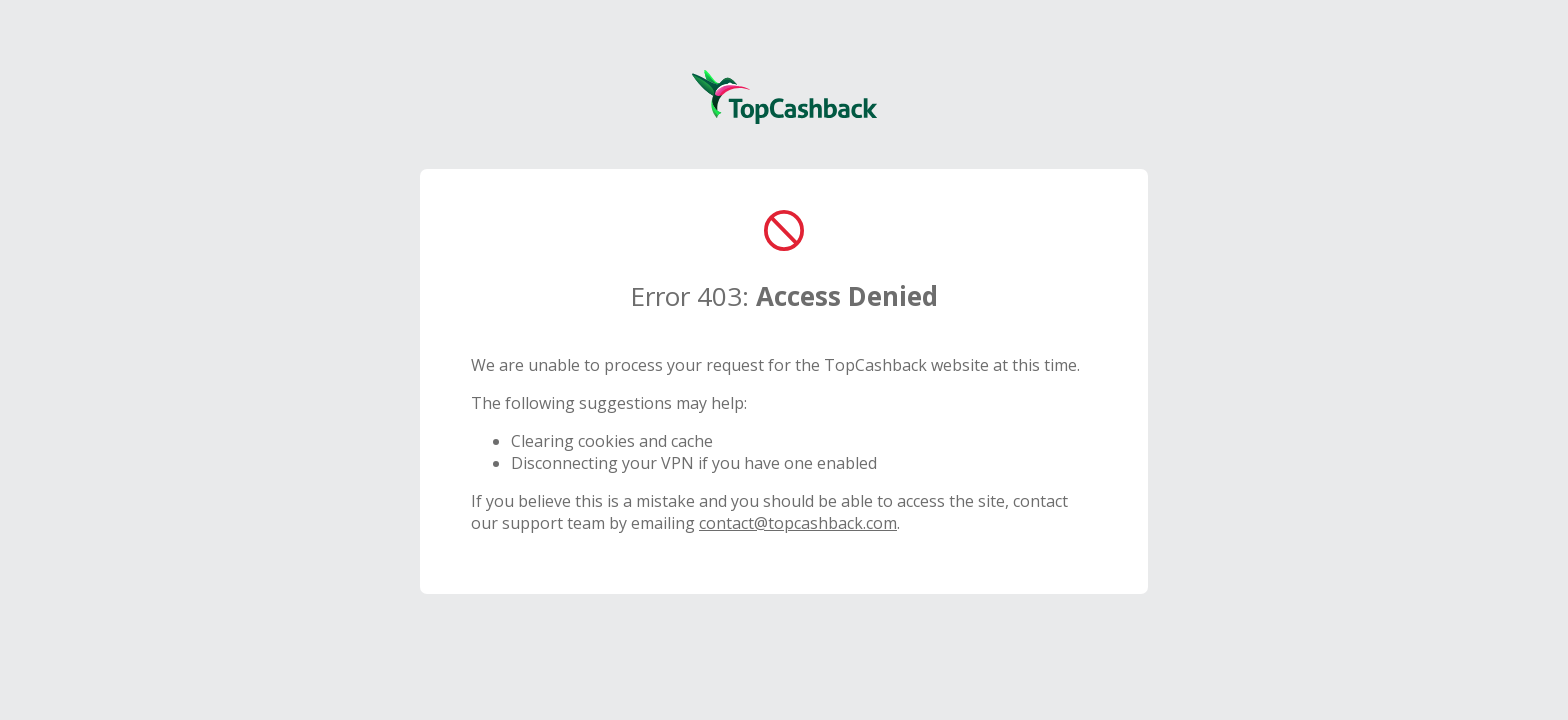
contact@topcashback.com (798, 523)
